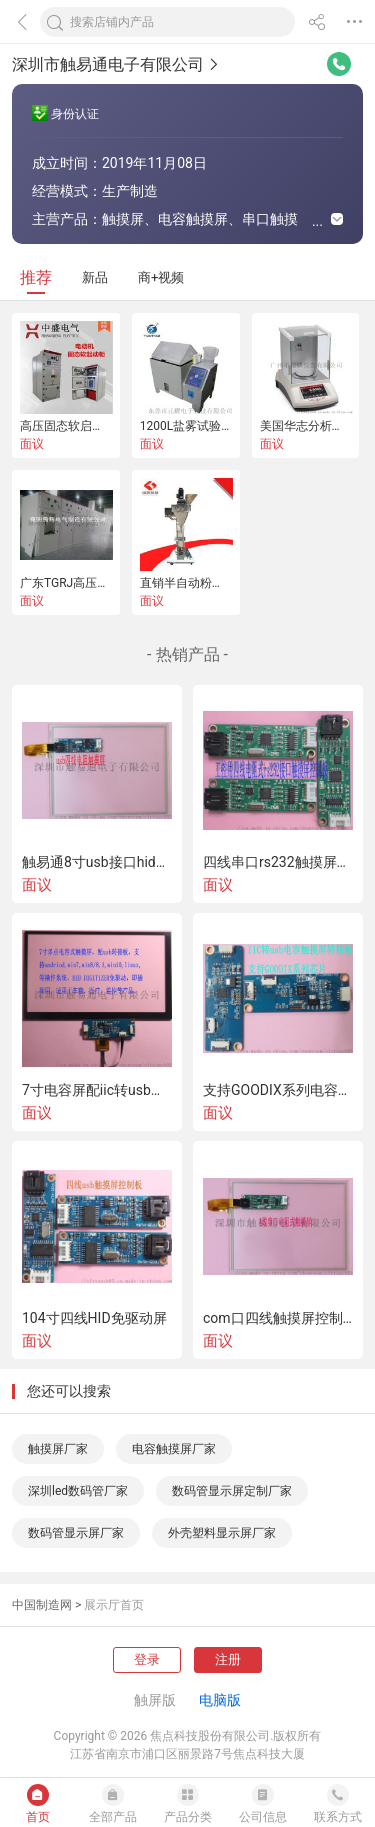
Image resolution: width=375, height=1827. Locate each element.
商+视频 (161, 277)
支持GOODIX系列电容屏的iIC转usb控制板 (278, 1090)
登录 (147, 1659)
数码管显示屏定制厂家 (232, 1491)
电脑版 (220, 1700)
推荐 (36, 277)
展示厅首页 (114, 1605)
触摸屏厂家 (58, 1449)
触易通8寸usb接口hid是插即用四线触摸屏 (97, 862)
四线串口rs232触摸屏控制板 (278, 862)
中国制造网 (42, 1605)
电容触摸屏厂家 (174, 1449)
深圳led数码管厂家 (78, 1491)
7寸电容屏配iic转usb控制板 (97, 1090)
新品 (95, 277)
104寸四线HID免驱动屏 (94, 1318)
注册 (228, 1659)
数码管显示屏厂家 (76, 1533)
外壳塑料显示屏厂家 (222, 1533)
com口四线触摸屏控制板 (278, 1318)
